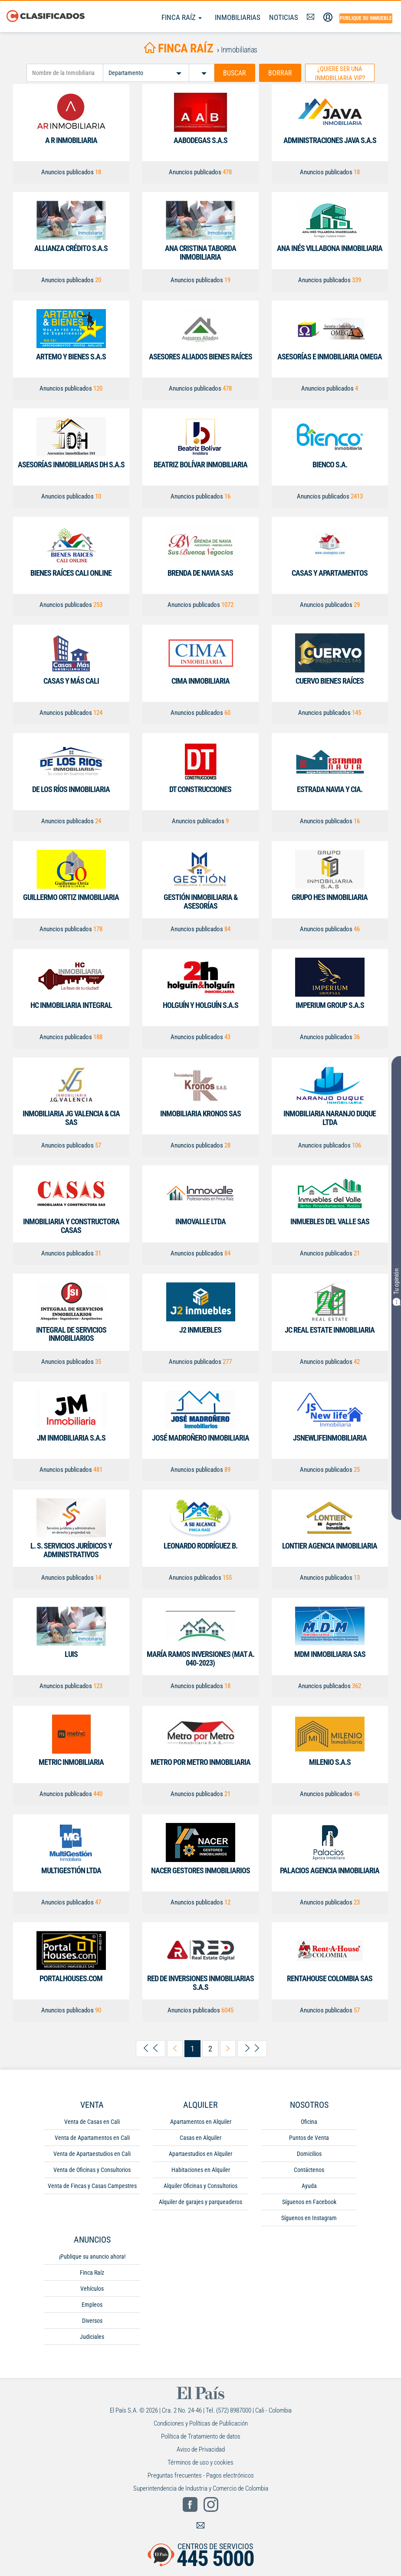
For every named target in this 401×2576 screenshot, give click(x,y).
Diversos (92, 2320)
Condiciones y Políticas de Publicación (201, 2423)
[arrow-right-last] (252, 2049)
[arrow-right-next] (228, 2048)
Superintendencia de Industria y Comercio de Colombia (200, 2488)
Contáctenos (309, 2169)
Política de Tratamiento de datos (200, 2436)
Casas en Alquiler (200, 2137)
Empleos (92, 2304)
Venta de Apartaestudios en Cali (92, 2153)
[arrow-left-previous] (175, 2048)
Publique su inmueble (366, 18)
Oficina (309, 2121)
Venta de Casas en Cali (92, 2121)
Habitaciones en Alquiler (200, 2169)
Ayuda (309, 2185)
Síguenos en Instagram (309, 2217)
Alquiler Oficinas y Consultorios (200, 2185)
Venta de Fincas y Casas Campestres (92, 2185)
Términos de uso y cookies (200, 2462)
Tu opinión (396, 1287)
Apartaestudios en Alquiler (200, 2153)
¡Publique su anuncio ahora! (92, 2256)
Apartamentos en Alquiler (200, 2121)
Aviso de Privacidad (201, 2449)
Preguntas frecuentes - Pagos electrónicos (201, 2475)
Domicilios (309, 2153)
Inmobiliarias (237, 17)
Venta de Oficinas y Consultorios (92, 2169)
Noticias (283, 17)
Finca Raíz (181, 17)
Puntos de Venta (309, 2137)
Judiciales (92, 2336)
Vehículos (92, 2288)
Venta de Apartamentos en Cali (92, 2137)
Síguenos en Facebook (309, 2201)
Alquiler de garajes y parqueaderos (200, 2201)
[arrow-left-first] (150, 2049)
